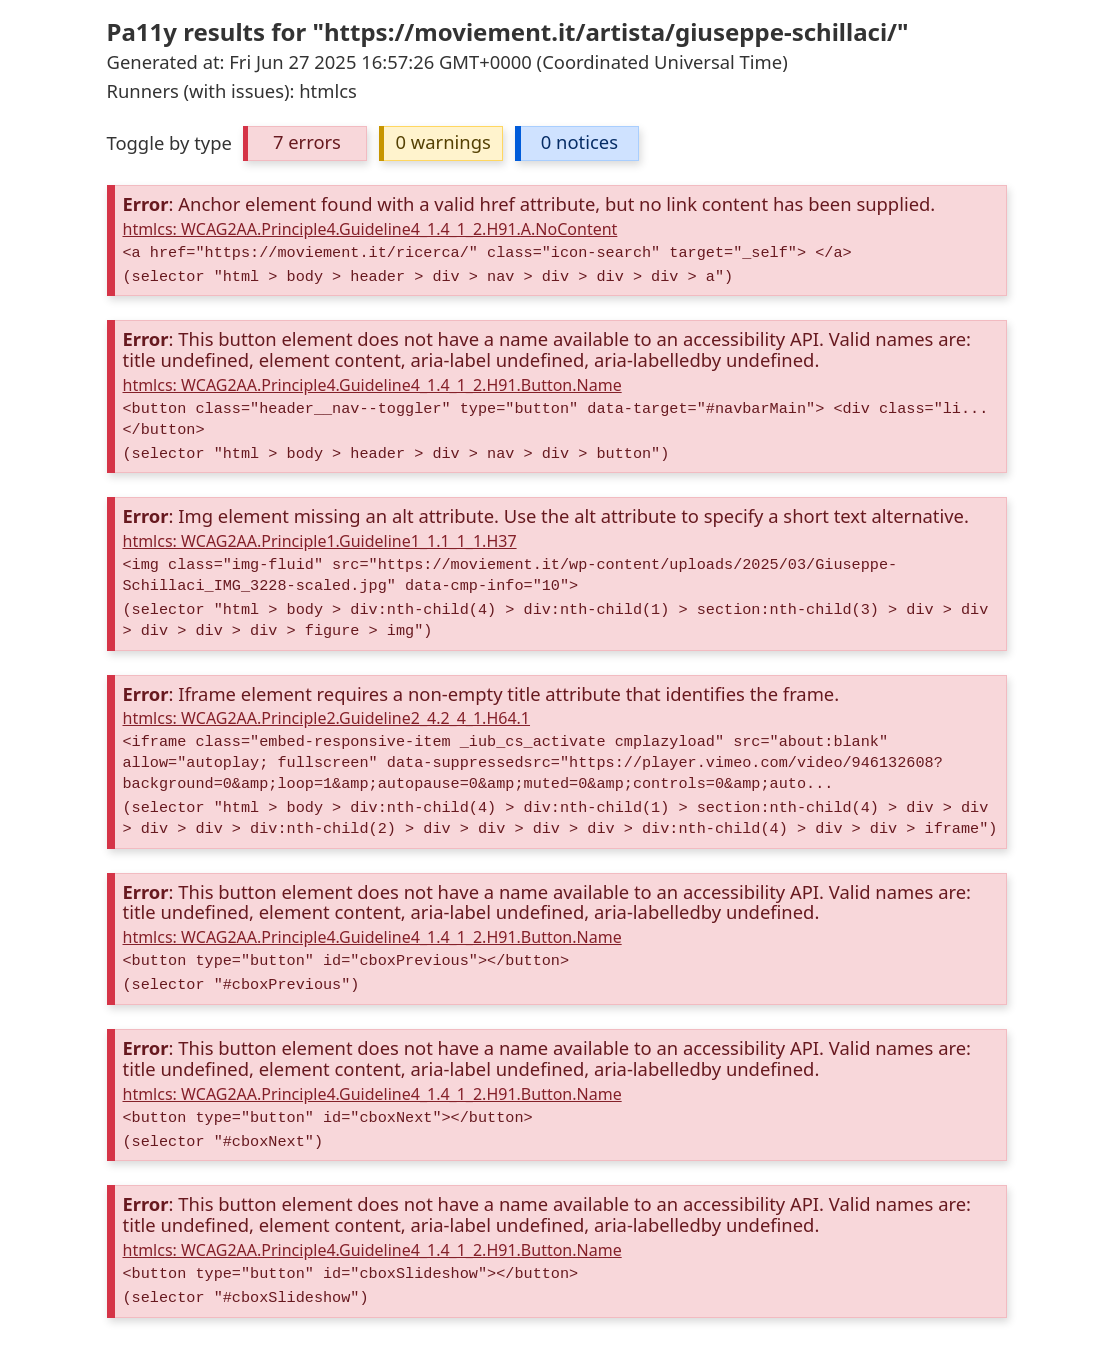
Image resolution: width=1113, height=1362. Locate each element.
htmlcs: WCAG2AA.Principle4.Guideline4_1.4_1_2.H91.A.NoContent (370, 229)
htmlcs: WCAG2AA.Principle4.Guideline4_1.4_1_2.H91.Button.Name (372, 385)
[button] (305, 143)
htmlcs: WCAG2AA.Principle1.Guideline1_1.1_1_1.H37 (320, 541)
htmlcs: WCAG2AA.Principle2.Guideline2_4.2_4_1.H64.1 (327, 718)
